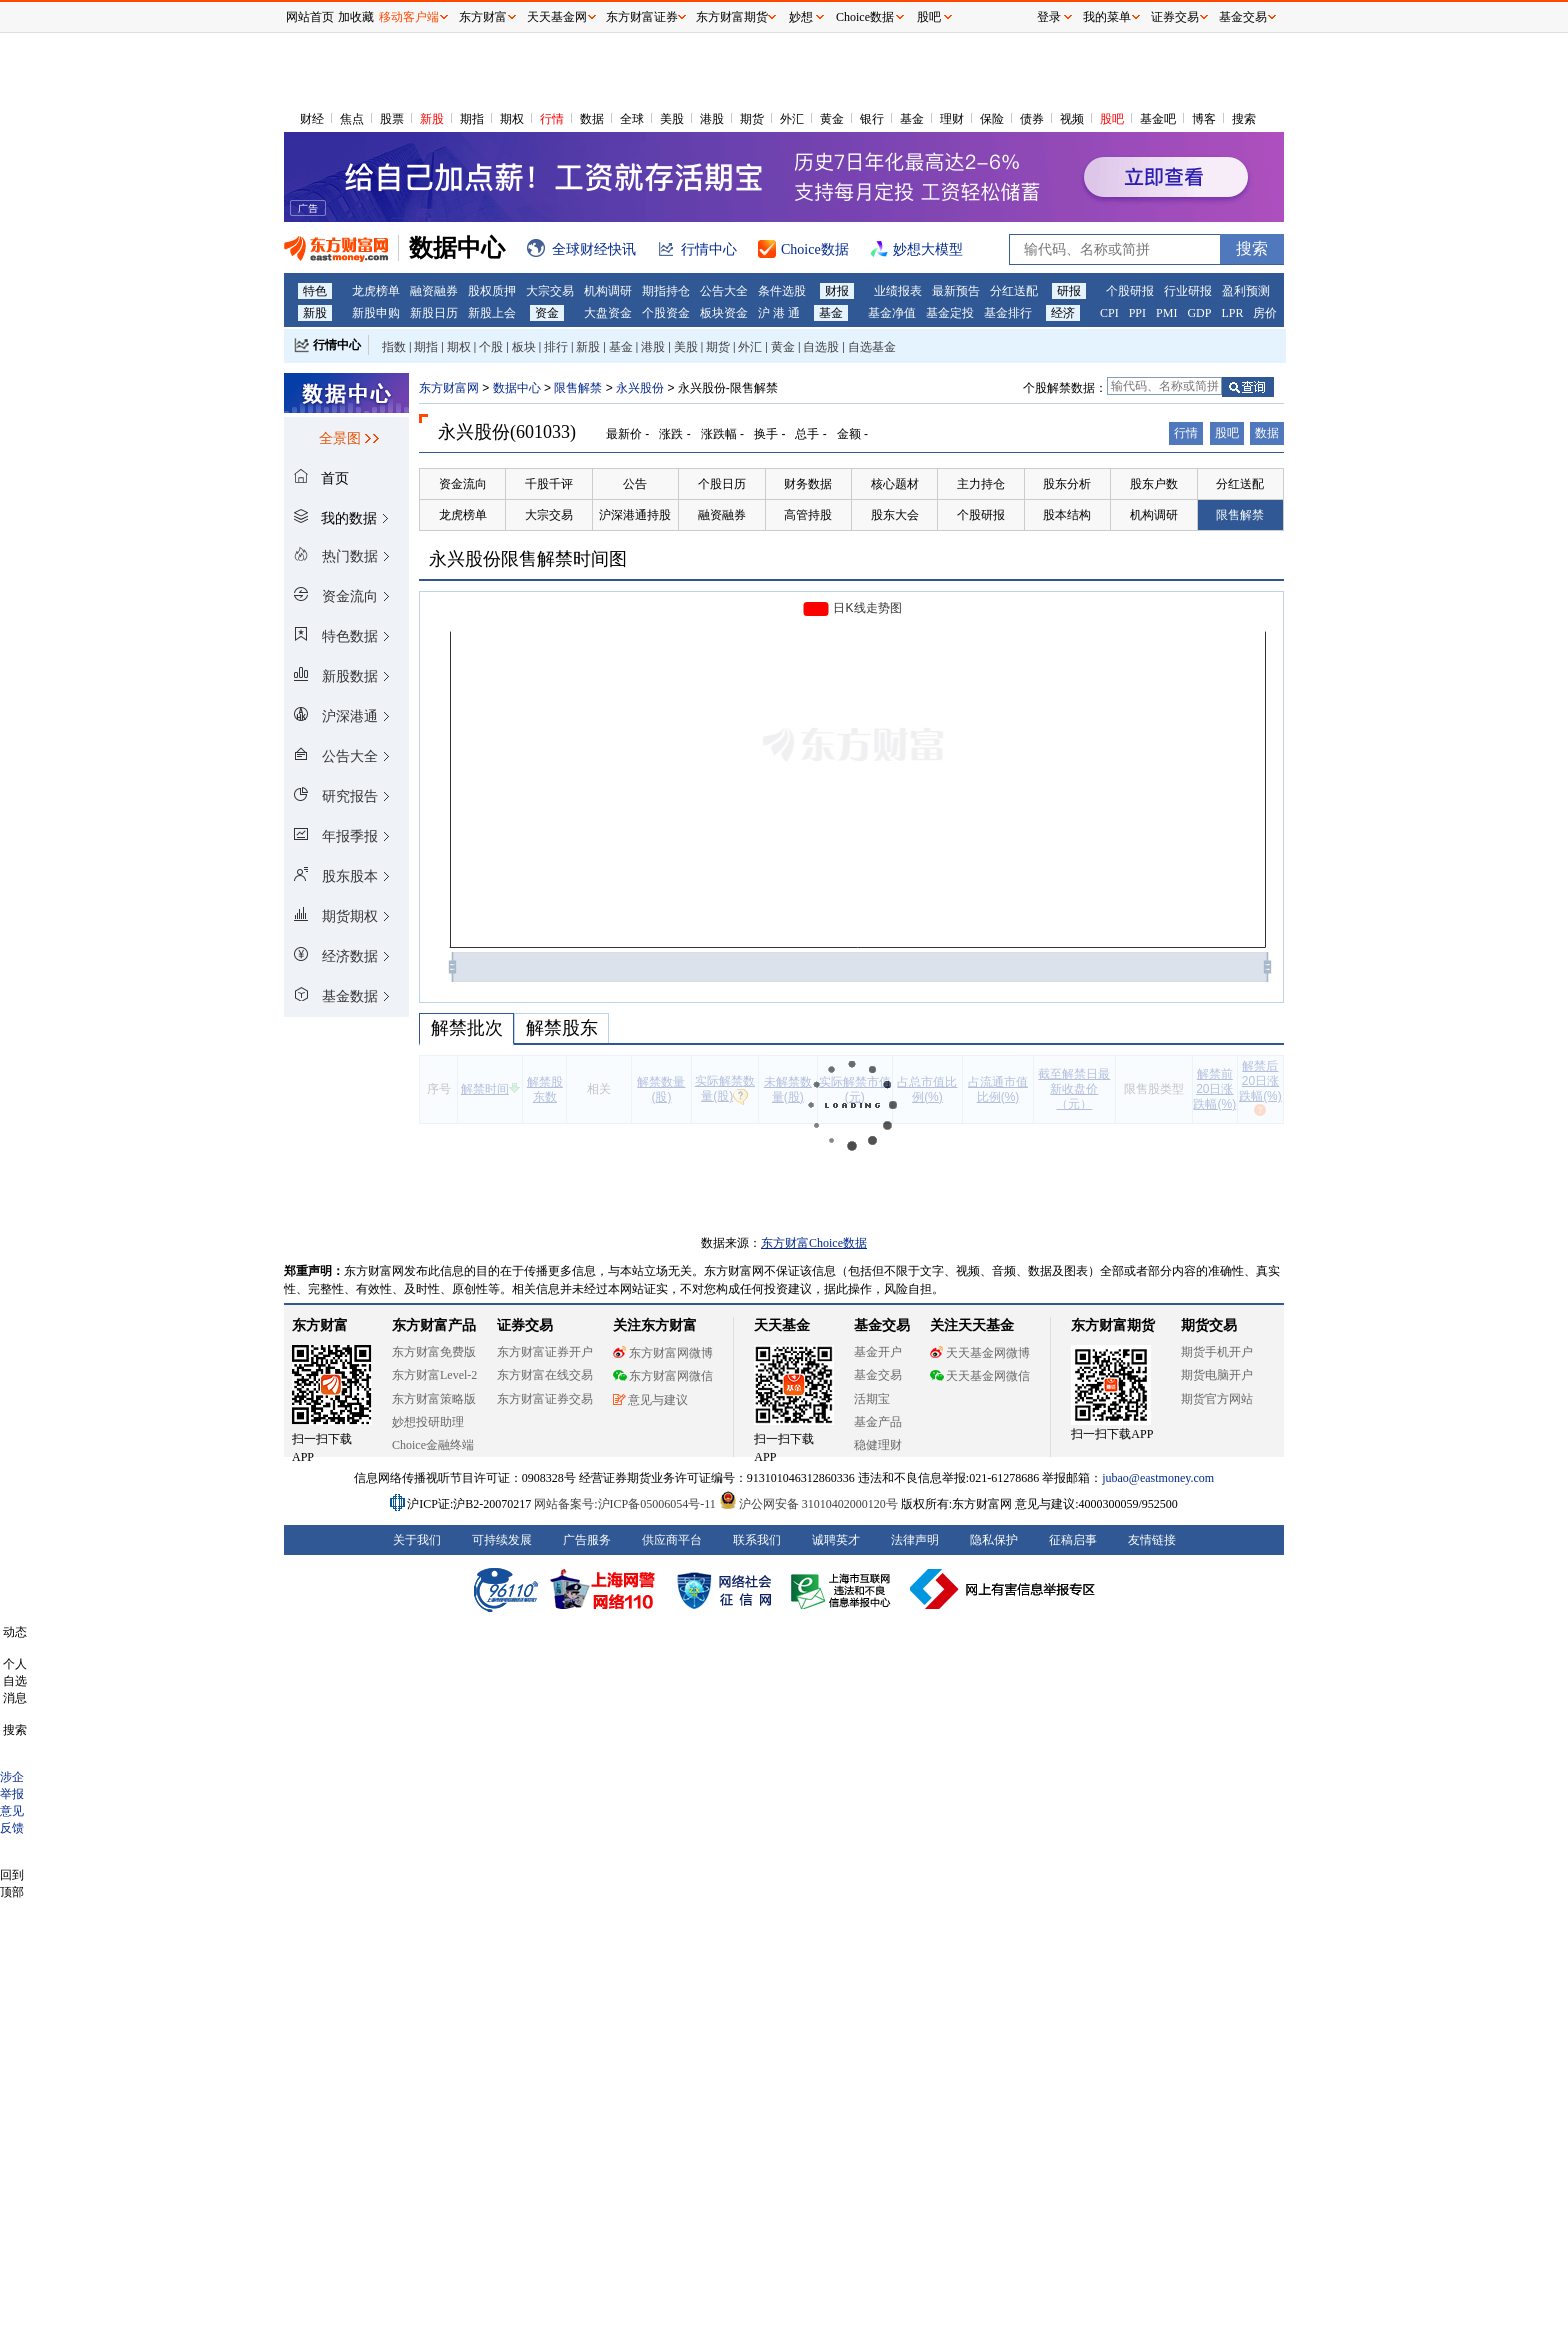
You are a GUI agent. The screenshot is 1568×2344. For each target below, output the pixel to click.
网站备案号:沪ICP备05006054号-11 (626, 1504)
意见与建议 (650, 1400)
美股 (672, 119)
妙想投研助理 (428, 1422)
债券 (1032, 119)
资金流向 (463, 484)
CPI (1109, 313)
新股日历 (434, 313)
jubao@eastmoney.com (1158, 1478)
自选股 (821, 347)
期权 (512, 119)
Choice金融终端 (433, 1445)
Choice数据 (865, 17)
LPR (1232, 313)
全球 (632, 119)
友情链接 (1152, 1540)
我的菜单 (1107, 17)
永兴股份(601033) (507, 432)
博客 (1204, 119)
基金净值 (892, 313)
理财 (952, 119)
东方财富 (320, 1325)
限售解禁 (578, 388)
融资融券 (434, 291)
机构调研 (608, 291)
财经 (312, 119)
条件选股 (782, 291)
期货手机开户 (1217, 1352)
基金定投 (950, 313)
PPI (1137, 313)
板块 (524, 347)
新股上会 (492, 313)
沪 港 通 (779, 313)
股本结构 (1067, 515)
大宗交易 (550, 291)
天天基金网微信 (980, 1376)
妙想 (801, 17)
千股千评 (549, 484)
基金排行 (1008, 313)
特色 (315, 291)
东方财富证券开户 (545, 1352)
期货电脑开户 (1217, 1375)
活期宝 (872, 1399)
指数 (394, 347)
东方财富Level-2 (434, 1375)
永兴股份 (640, 388)
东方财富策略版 (434, 1399)
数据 (592, 119)
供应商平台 (672, 1540)
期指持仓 (666, 291)
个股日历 (722, 484)
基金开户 (878, 1352)
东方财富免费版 (434, 1352)
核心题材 (895, 484)
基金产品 (878, 1422)
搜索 (1244, 119)
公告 (635, 484)
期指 (472, 119)
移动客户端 (409, 17)
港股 (712, 119)
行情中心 (337, 345)
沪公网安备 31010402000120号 (808, 1504)
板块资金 (724, 313)
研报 (1069, 291)
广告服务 (587, 1540)
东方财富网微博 (663, 1353)
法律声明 (915, 1540)
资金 (547, 313)
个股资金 (666, 313)
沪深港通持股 (635, 515)
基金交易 (878, 1375)
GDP (1199, 313)
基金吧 (1158, 119)
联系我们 (757, 1540)
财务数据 (808, 484)
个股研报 (1130, 291)
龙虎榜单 (376, 291)
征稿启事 (1073, 1540)
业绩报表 (898, 291)
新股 (432, 119)
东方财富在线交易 (545, 1375)
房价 (1265, 313)
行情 (552, 119)
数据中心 (517, 388)
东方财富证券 (642, 17)
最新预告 (956, 291)
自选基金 (872, 347)
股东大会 (895, 515)
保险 (992, 119)
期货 (752, 119)
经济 (1063, 313)
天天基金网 (557, 17)
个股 (491, 347)
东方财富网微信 (663, 1376)
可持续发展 (502, 1540)
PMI (1166, 313)
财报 (837, 291)
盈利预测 (1246, 291)
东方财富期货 (1113, 1325)
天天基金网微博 (980, 1353)
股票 (392, 119)
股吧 (1112, 119)
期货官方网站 (1217, 1399)
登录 (1049, 17)
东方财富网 (449, 388)
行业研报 (1188, 291)
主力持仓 (981, 484)
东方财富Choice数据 (814, 1243)
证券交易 (1175, 17)
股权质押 (492, 291)
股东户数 (1154, 484)
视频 (1072, 119)
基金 (912, 119)
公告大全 (724, 291)
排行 (556, 347)
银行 (872, 119)
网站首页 (310, 17)
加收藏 (356, 17)
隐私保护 (994, 1540)
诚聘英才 (836, 1540)
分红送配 (1014, 291)
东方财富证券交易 (545, 1399)
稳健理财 (878, 1445)
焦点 (352, 119)
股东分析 (1067, 484)
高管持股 (808, 515)
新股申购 (376, 313)
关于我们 (417, 1540)
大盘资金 (608, 313)
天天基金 (782, 1325)
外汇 (792, 119)
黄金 (832, 119)
